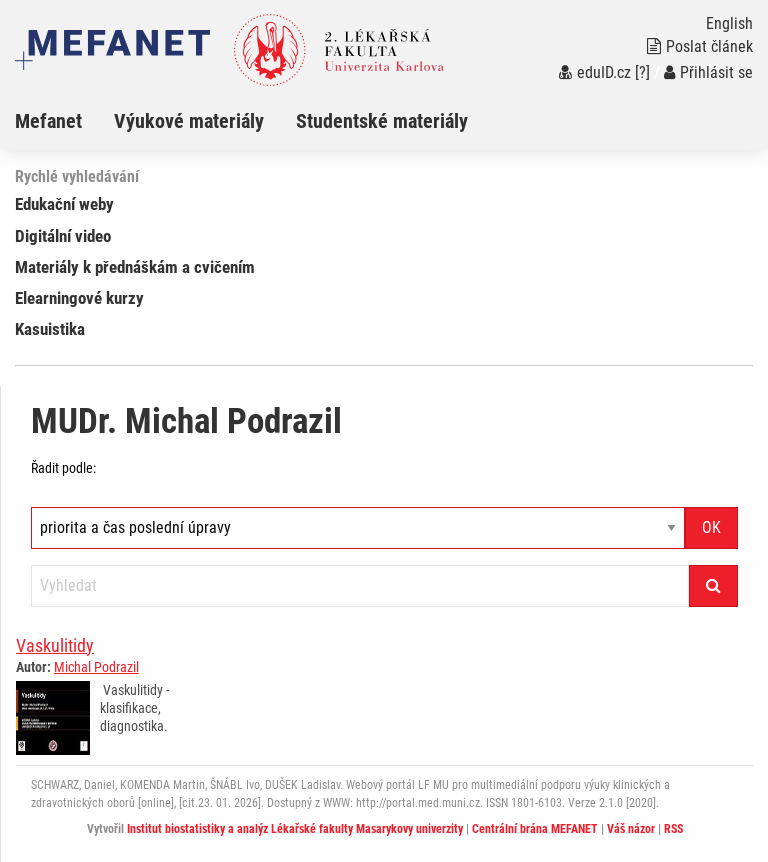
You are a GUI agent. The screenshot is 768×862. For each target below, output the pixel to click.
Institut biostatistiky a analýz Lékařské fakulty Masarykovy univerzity (295, 829)
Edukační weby (64, 204)
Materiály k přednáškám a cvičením (135, 267)
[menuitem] (64, 121)
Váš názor (631, 829)
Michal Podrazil (96, 667)
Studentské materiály (382, 121)
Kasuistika (50, 329)
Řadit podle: (63, 468)
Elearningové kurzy (79, 298)
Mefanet (48, 121)
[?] (642, 72)
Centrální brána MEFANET (535, 829)
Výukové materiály (189, 121)
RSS (673, 829)
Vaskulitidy (55, 645)
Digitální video (63, 236)
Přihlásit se (708, 72)
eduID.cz (595, 72)
